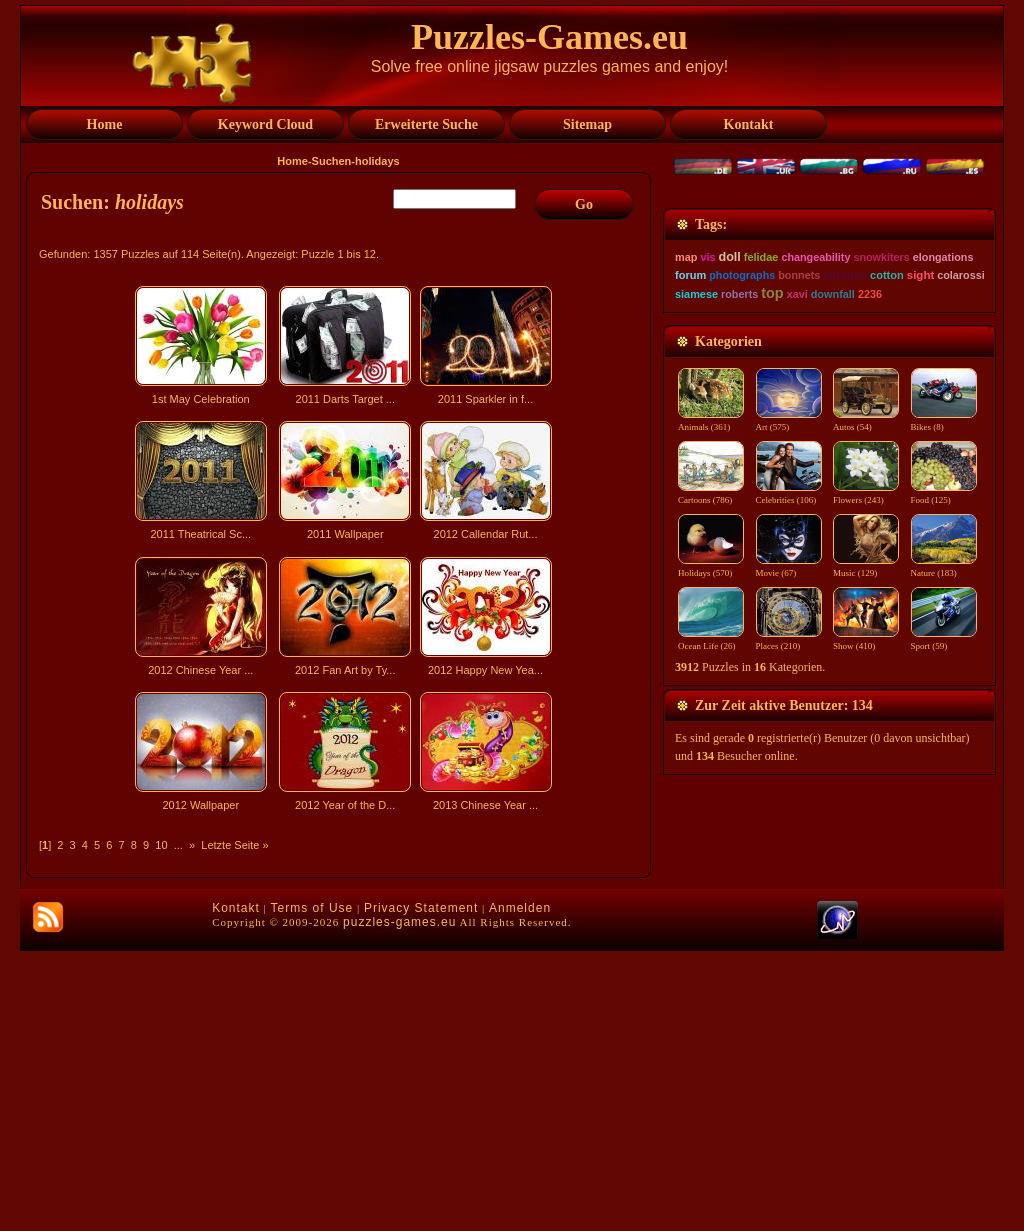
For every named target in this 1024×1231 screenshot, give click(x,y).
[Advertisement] (341, 994)
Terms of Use (312, 1188)
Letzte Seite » (234, 845)
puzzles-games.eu (399, 1202)
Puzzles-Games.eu (549, 37)
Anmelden (520, 1188)
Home (292, 161)
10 (161, 845)
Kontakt (236, 1188)
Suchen (332, 161)
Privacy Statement (421, 1188)
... (178, 845)
